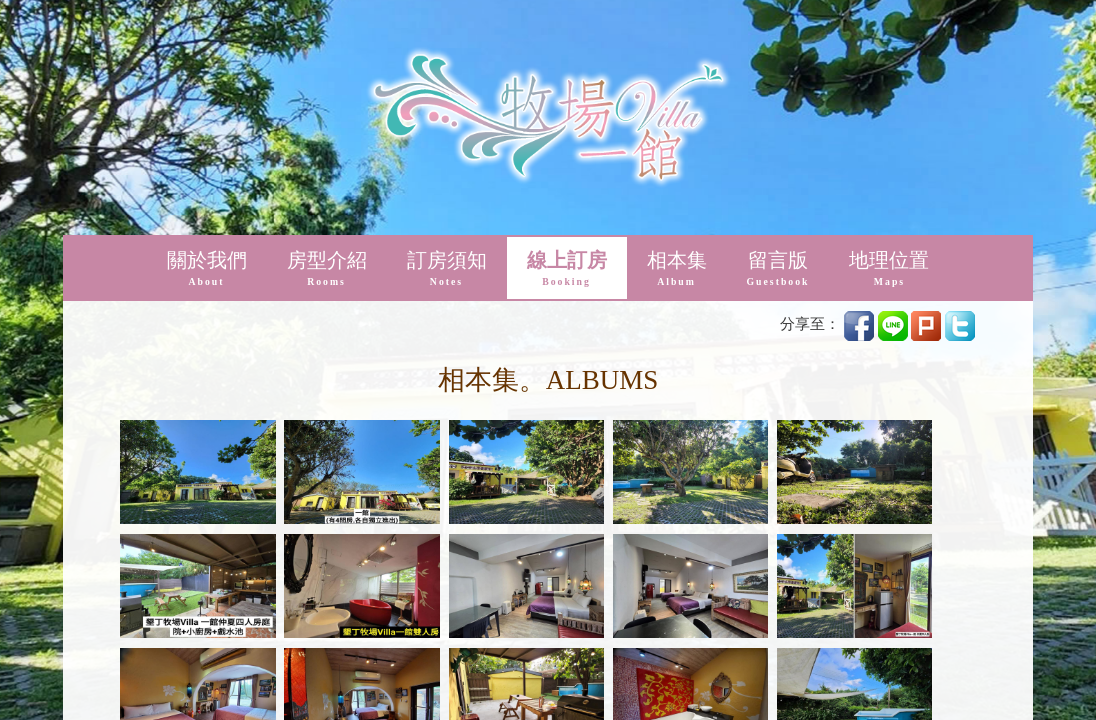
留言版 (778, 39)
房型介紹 (327, 39)
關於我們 (207, 39)
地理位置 (889, 39)
